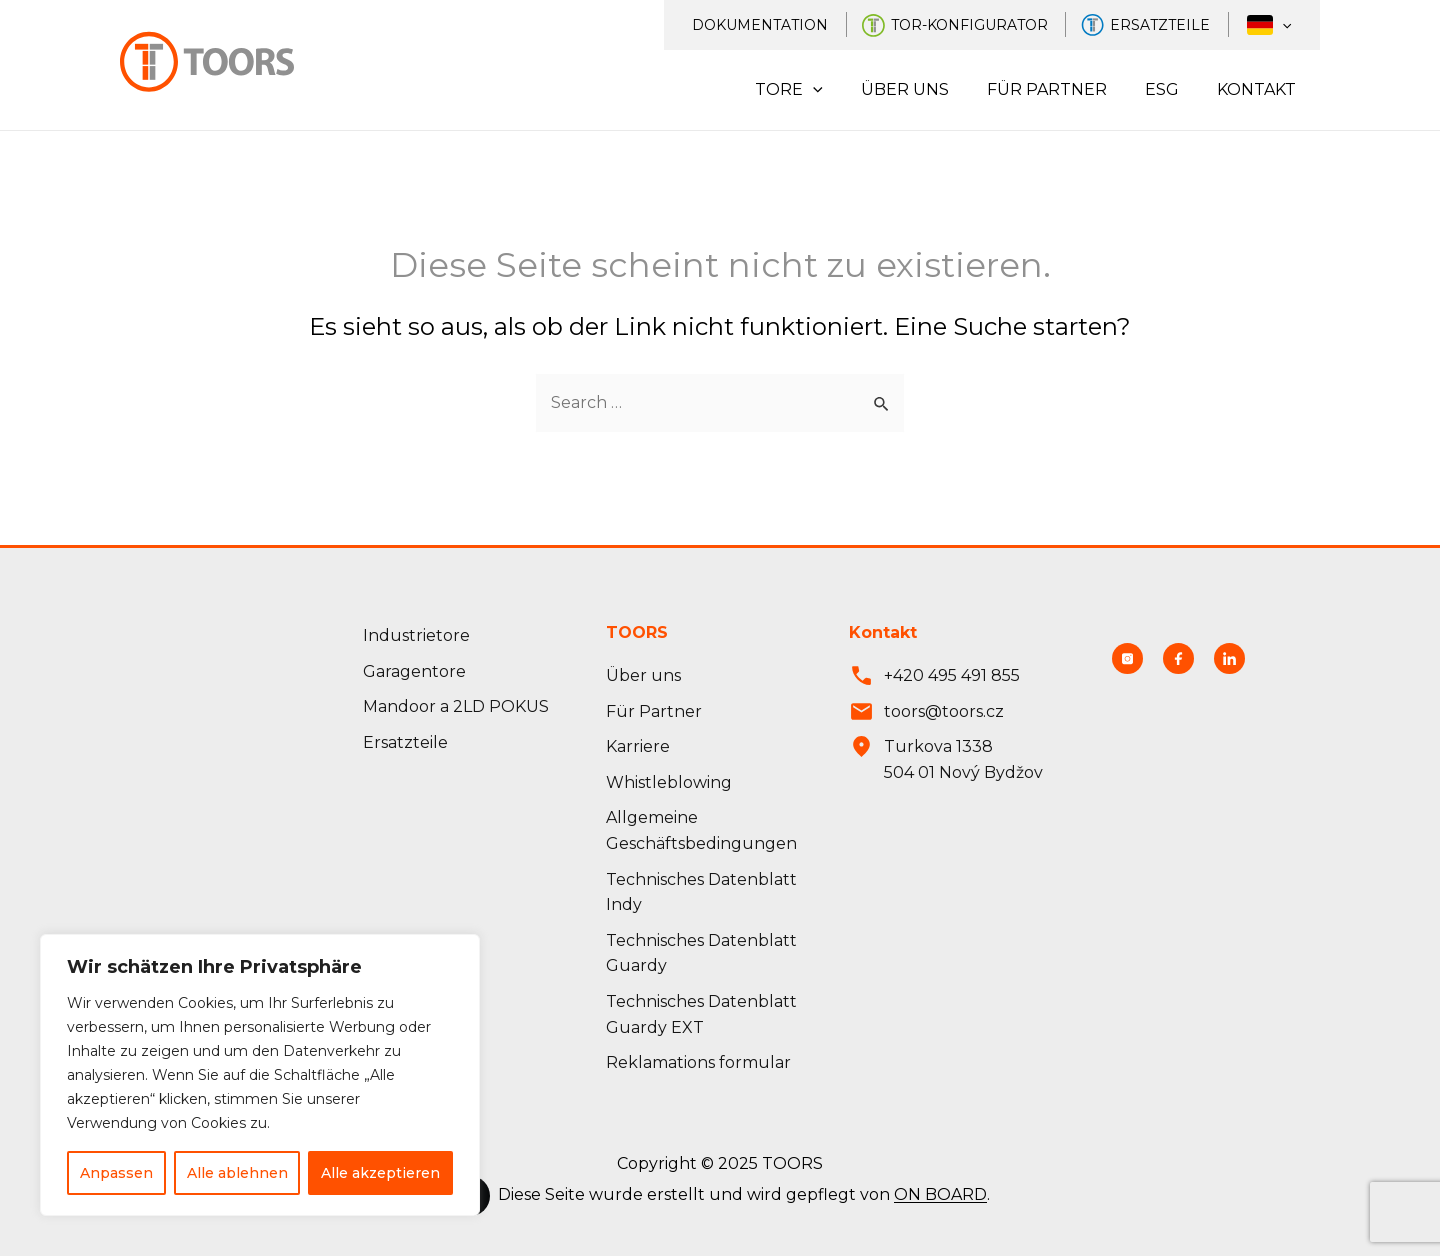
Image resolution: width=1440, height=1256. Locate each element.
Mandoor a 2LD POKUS (456, 706)
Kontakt (1259, 89)
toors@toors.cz (944, 711)
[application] (1287, 25)
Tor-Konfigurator (987, 25)
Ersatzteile (1174, 25)
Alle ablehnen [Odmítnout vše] (237, 1173)
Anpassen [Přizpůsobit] (116, 1173)
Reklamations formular (698, 1062)
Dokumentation (783, 25)
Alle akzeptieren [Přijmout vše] (380, 1173)
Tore (816, 90)
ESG (1171, 89)
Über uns (926, 89)
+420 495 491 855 (952, 675)
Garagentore (414, 671)
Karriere (638, 746)
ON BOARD (940, 1195)
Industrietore (416, 635)
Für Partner (1062, 89)
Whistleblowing (669, 782)
